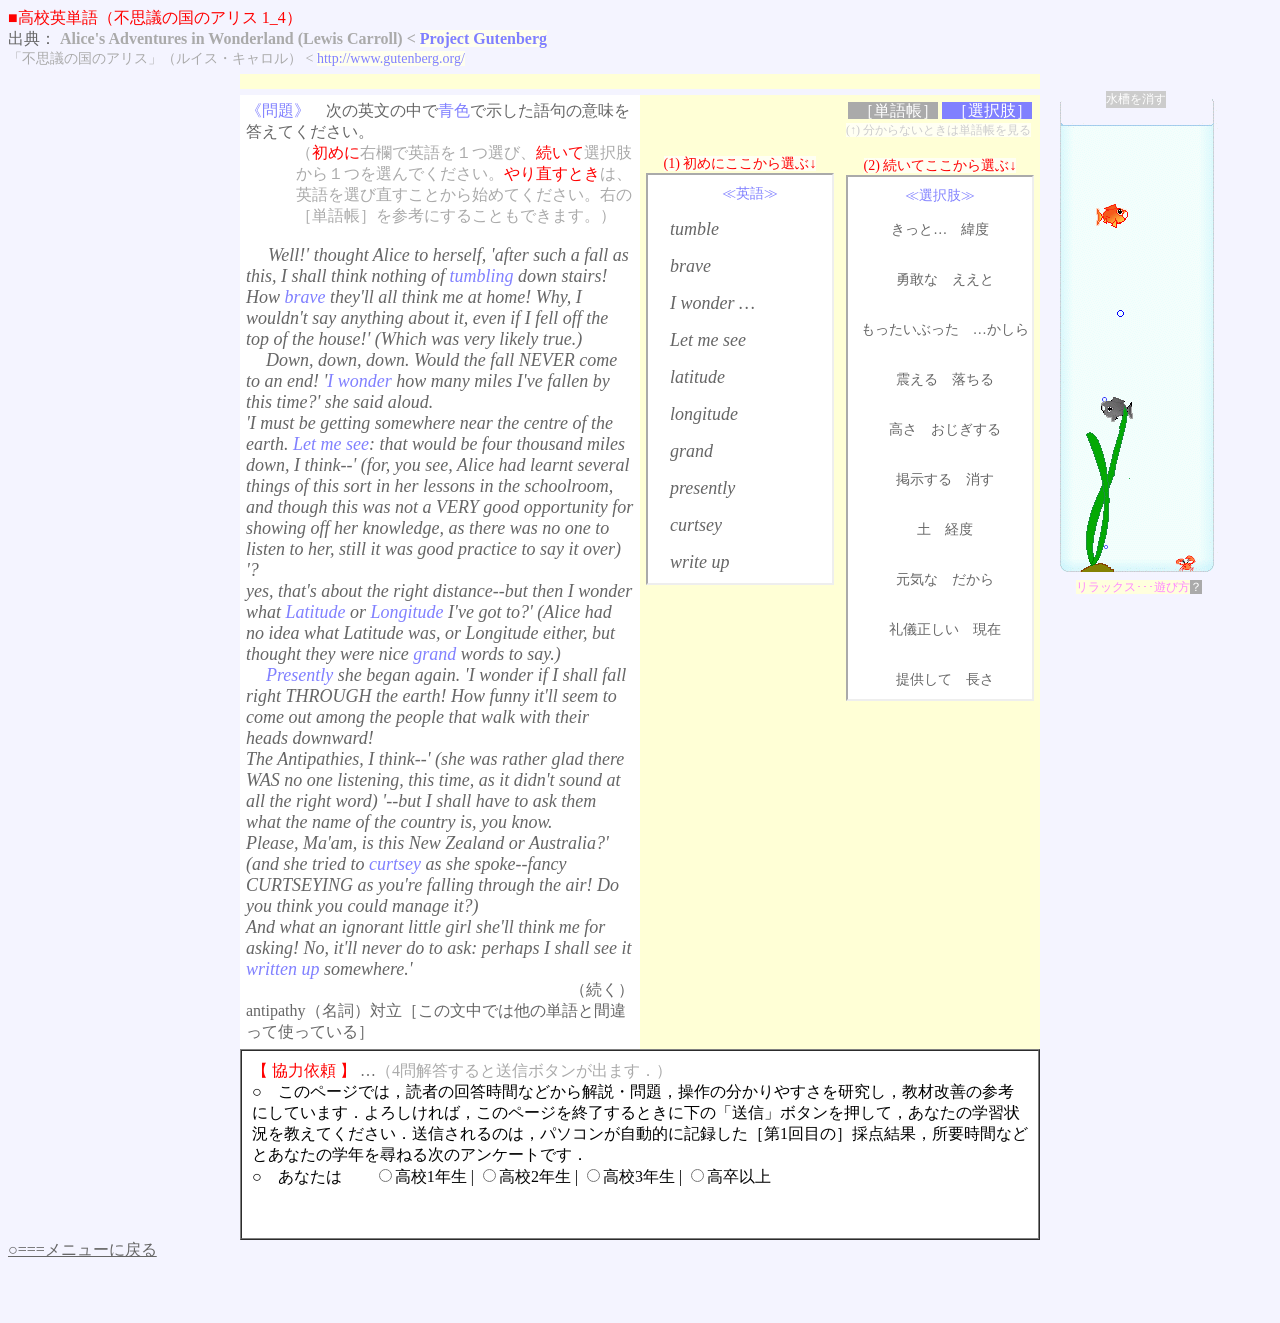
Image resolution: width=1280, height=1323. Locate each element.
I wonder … (712, 303)
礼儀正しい (924, 629)
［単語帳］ (898, 110)
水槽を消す (1136, 99)
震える (917, 379)
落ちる (973, 379)
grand (691, 451)
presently (702, 488)
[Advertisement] (604, 81)
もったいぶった (910, 329)
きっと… (919, 229)
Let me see (708, 340)
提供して (924, 679)
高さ (903, 429)
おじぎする (966, 429)
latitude (697, 377)
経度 (959, 529)
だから (973, 579)
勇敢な (917, 279)
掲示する (924, 479)
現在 (987, 629)
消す (980, 479)
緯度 (975, 229)
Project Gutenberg (483, 38)
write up (700, 562)
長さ (980, 679)
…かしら (1001, 329)
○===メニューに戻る (82, 1249)
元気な (917, 579)
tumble (694, 229)
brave (690, 266)
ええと (973, 279)
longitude (704, 414)
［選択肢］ (992, 110)
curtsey (696, 525)
